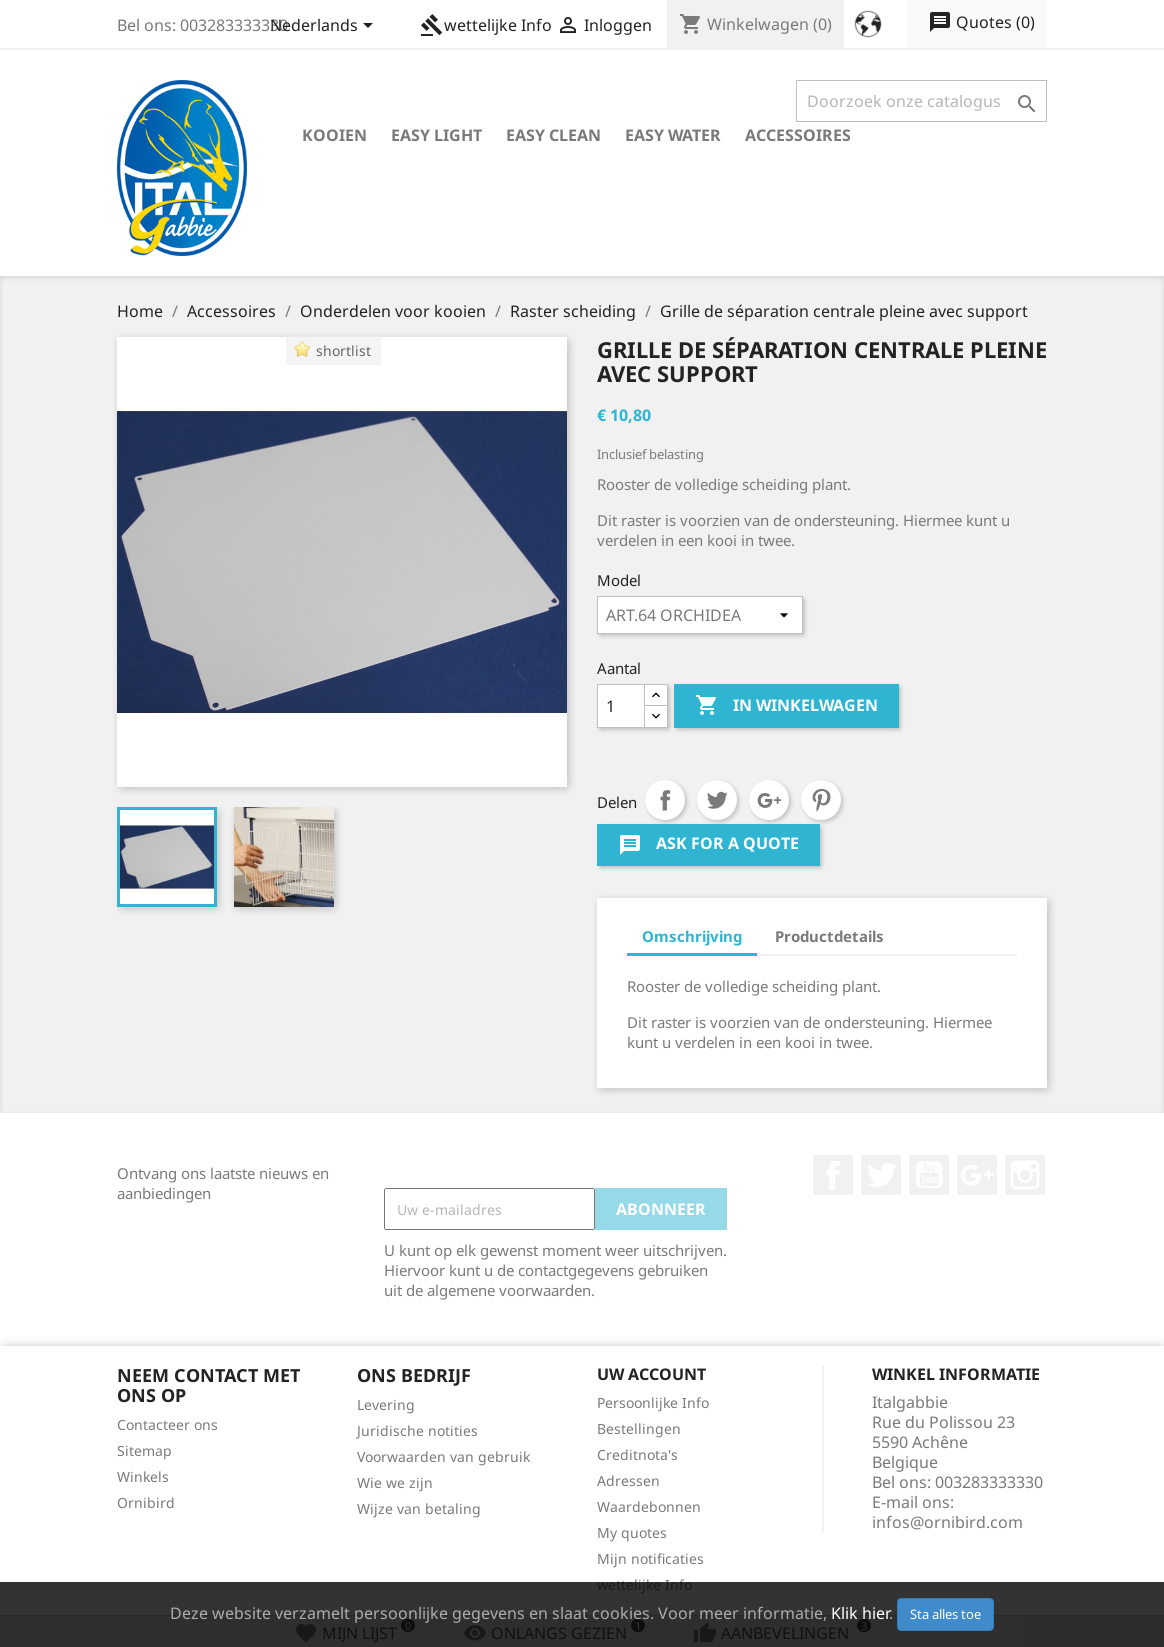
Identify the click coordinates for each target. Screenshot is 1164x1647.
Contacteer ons (167, 1424)
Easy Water (673, 135)
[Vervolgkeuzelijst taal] (325, 27)
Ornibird (146, 1502)
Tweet (717, 800)
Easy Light (436, 135)
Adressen (628, 1480)
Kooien (334, 135)
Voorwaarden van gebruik (443, 1456)
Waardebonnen (649, 1506)
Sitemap (144, 1450)
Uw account (651, 1374)
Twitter (881, 1175)
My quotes (632, 1532)
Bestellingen (639, 1428)
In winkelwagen (786, 706)
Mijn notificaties (650, 1558)
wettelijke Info (486, 25)
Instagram (1025, 1175)
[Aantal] (621, 706)
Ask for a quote (708, 845)
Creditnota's (637, 1454)
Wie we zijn (395, 1482)
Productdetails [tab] (829, 936)
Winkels (143, 1476)
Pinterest (821, 800)
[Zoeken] (921, 101)
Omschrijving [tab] (692, 936)
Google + (977, 1175)
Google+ (769, 800)
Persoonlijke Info (653, 1402)
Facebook (833, 1175)
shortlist (343, 350)
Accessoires (798, 135)
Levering (386, 1404)
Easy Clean (553, 135)
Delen (665, 800)
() (981, 23)
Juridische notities (417, 1430)
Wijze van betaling (419, 1508)
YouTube (929, 1175)
